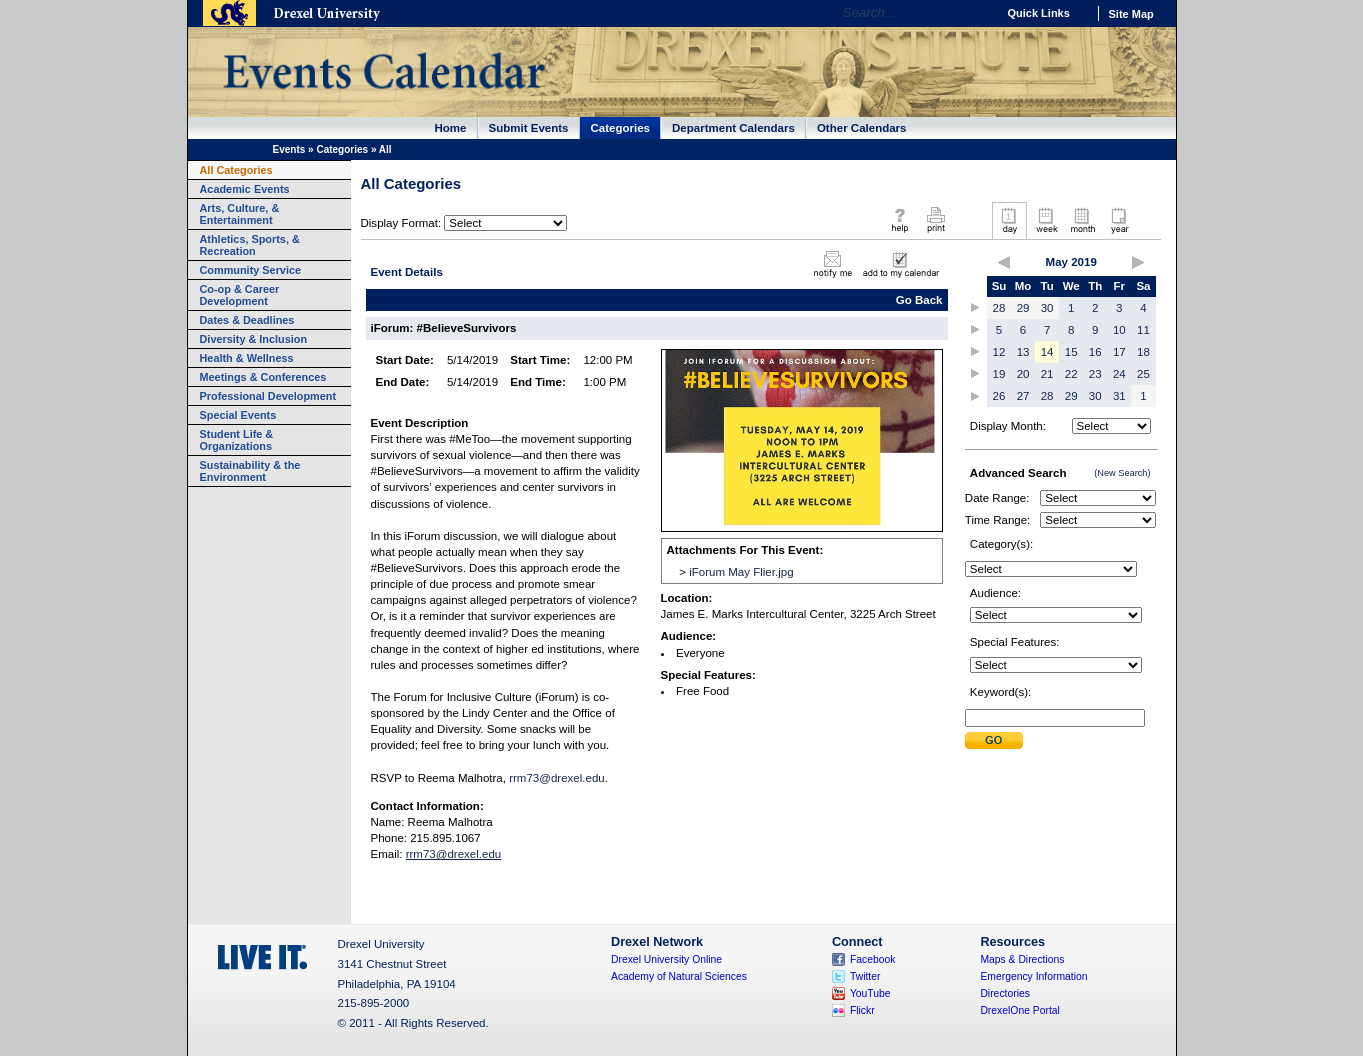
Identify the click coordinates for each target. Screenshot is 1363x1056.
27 (1023, 396)
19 (999, 374)
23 (1095, 374)
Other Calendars (862, 128)
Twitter (865, 976)
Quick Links (1039, 13)
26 (999, 396)
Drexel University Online (666, 959)
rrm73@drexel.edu (557, 778)
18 (1143, 352)
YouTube (870, 993)
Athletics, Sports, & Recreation (250, 245)
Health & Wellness (247, 358)
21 (1047, 374)
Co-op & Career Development (240, 295)
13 (1023, 352)
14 (1047, 352)
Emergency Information (1033, 976)
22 (1071, 374)
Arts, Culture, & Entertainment (240, 214)
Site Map (1131, 14)
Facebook (873, 959)
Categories (621, 128)
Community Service (251, 270)
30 (1047, 308)
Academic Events (245, 189)
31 (1119, 396)
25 (1143, 374)
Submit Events (529, 128)
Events (289, 149)
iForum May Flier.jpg (741, 572)
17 (1119, 352)
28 (999, 308)
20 (1023, 374)
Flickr (862, 1010)
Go (976, 13)
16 (1095, 352)
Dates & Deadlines (247, 320)
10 (1119, 330)
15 (1071, 352)
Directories (1005, 993)
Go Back (919, 300)
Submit (994, 740)
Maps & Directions (1022, 959)
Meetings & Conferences (263, 377)
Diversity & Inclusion (254, 339)
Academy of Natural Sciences (679, 976)
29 (1023, 308)
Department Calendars (733, 128)
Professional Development (268, 396)
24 (1119, 374)
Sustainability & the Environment (250, 471)
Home (451, 128)
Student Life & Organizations (237, 440)
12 (999, 352)
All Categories (236, 170)
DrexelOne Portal (1019, 1010)
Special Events (238, 415)
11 (1143, 330)
